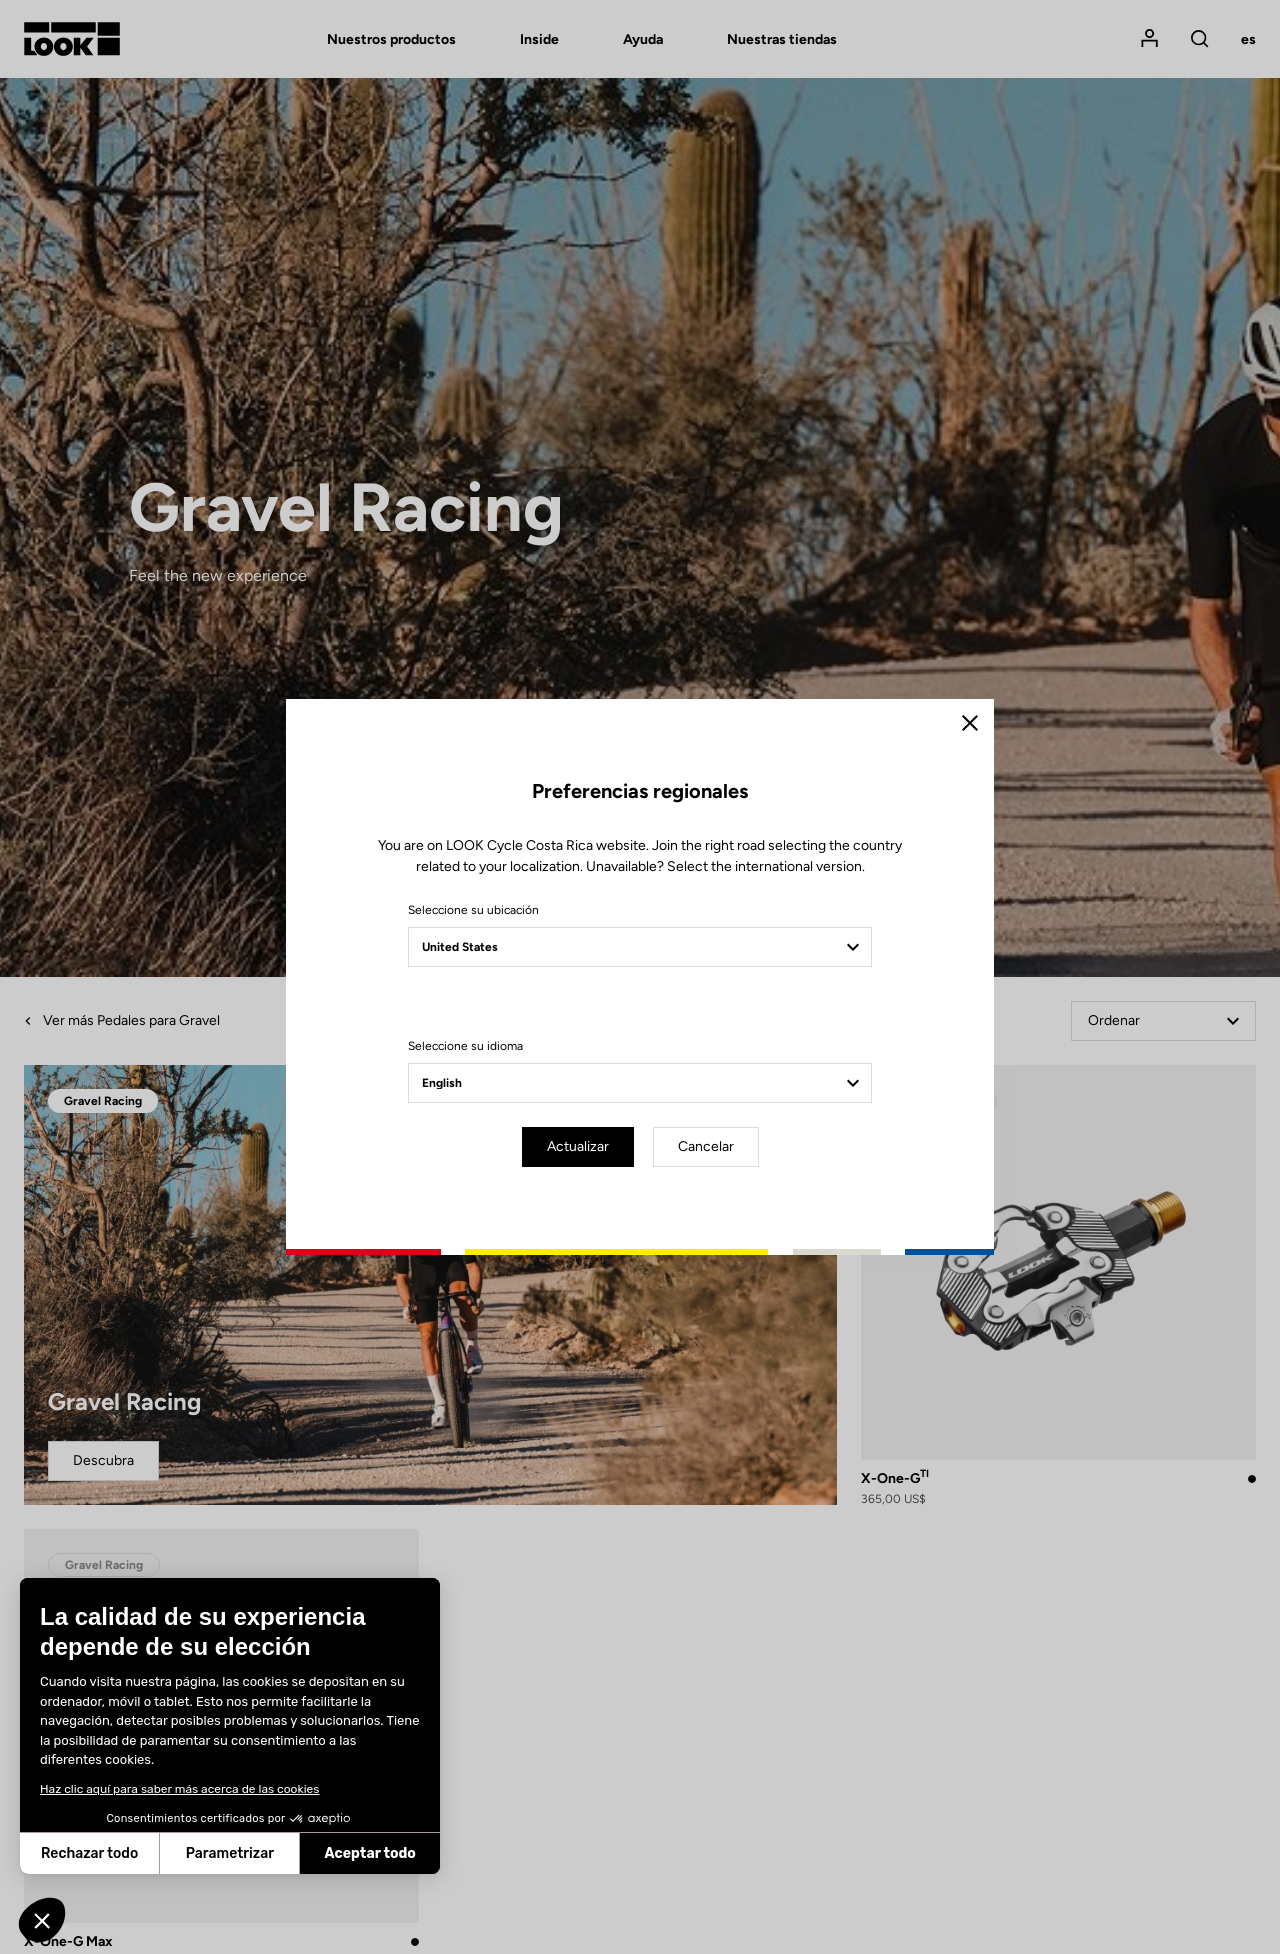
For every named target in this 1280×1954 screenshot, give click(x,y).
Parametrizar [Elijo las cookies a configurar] (230, 1853)
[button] (42, 1920)
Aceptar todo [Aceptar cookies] (370, 1853)
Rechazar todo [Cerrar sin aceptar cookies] (89, 1853)
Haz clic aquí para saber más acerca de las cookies (179, 1789)
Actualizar (578, 1146)
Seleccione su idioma (465, 1046)
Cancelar (706, 1146)
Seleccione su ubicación (473, 910)
